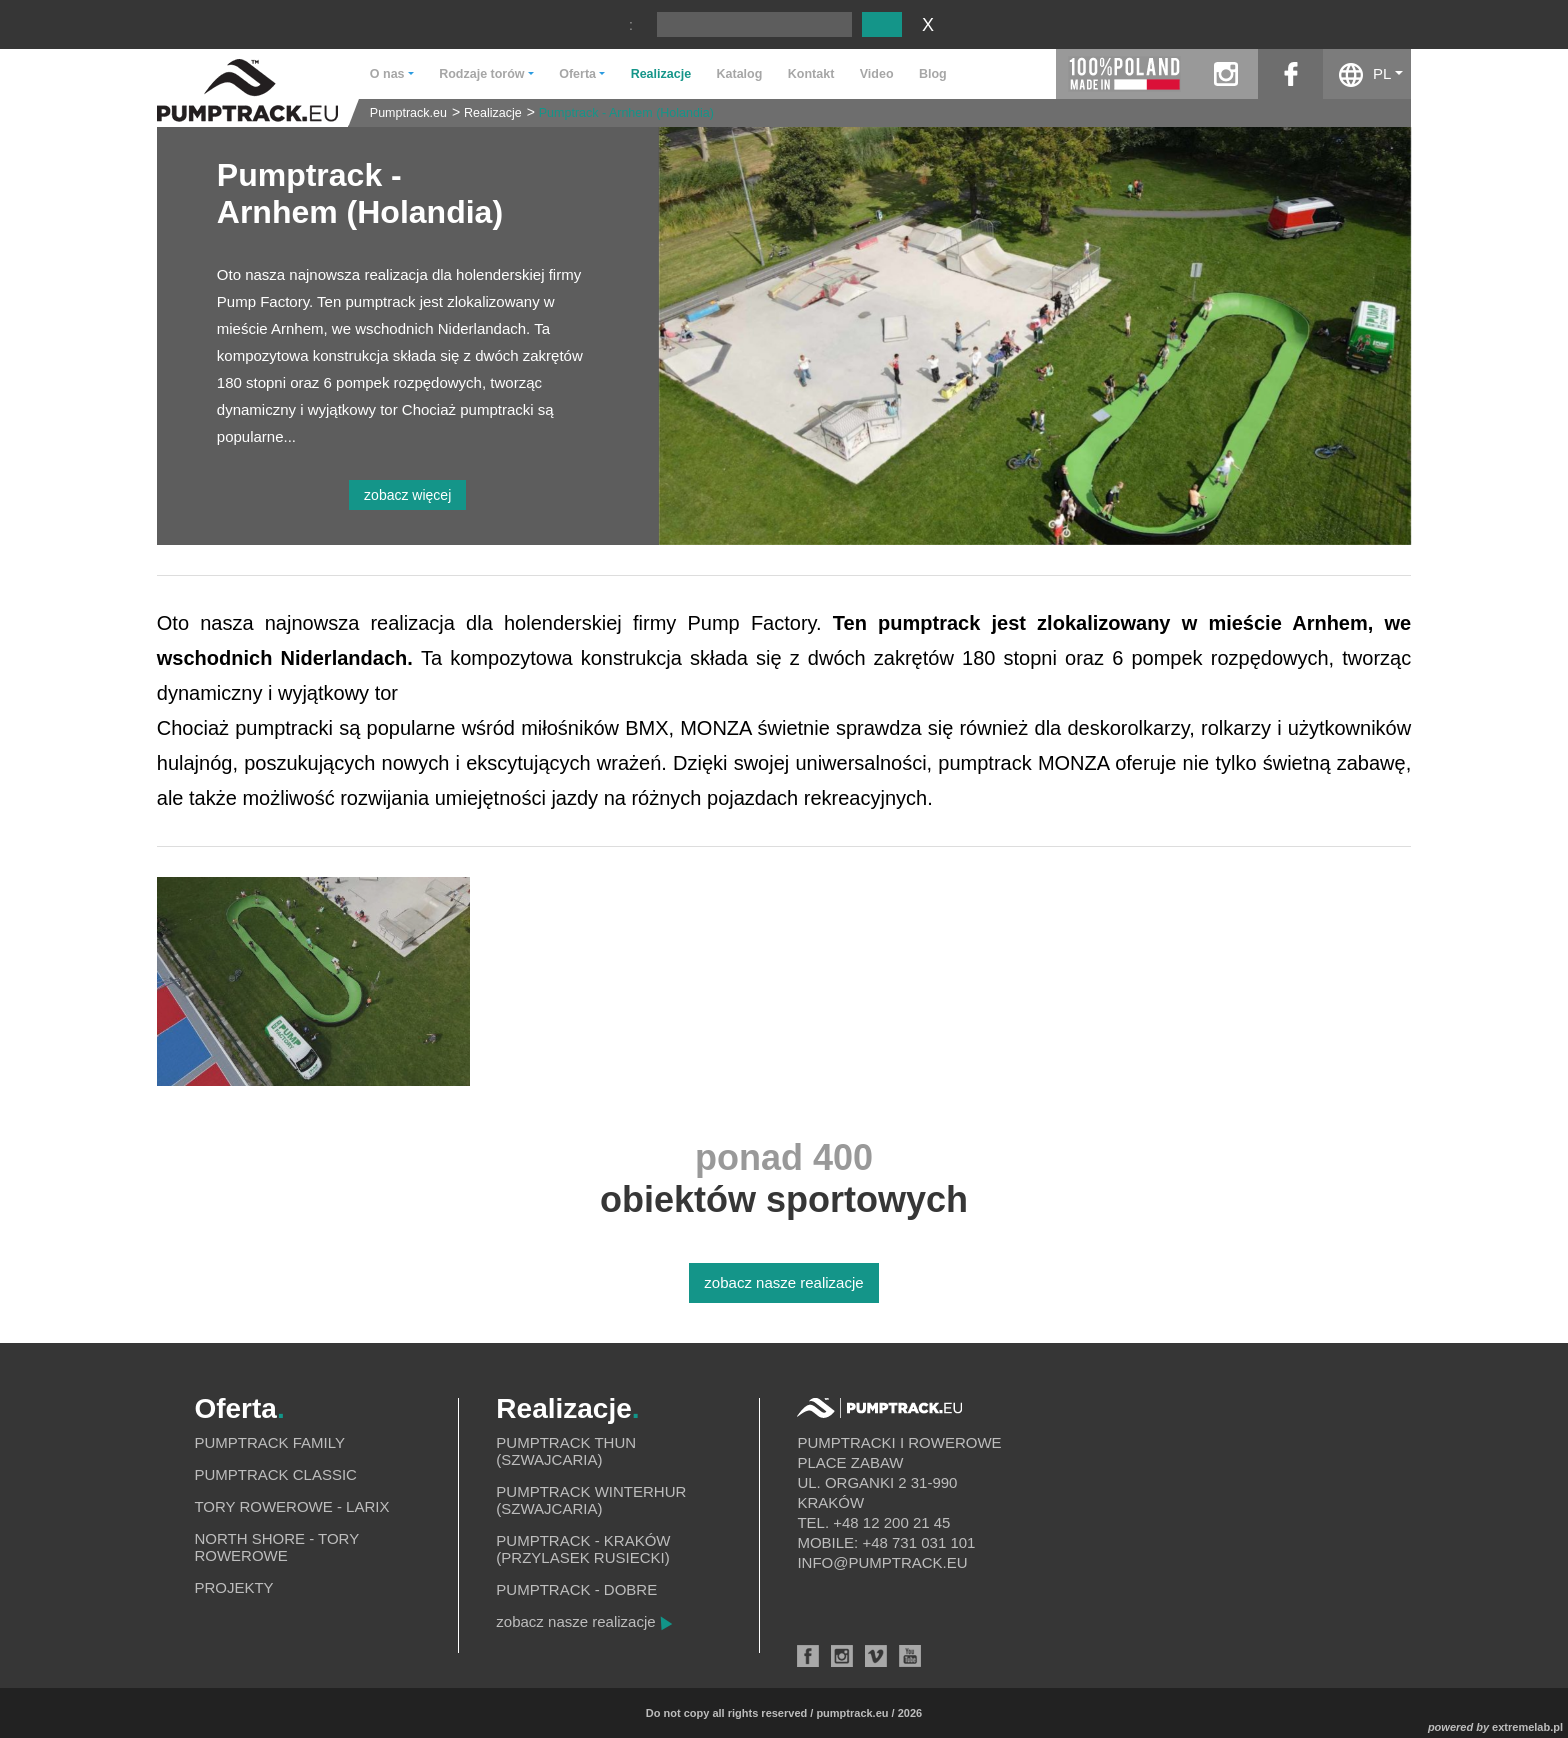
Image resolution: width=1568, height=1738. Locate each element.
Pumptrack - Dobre (576, 1589)
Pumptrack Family (269, 1442)
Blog (933, 74)
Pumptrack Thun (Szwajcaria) (566, 1451)
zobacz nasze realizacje (783, 1282)
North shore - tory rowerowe (276, 1547)
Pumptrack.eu (408, 113)
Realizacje (661, 74)
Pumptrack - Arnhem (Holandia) (626, 113)
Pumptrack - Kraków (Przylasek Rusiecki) (583, 1549)
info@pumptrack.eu (882, 1562)
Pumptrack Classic (275, 1474)
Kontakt (811, 74)
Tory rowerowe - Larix (291, 1506)
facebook (1290, 74)
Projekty (233, 1587)
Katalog (740, 74)
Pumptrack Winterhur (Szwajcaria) (591, 1500)
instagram (1225, 74)
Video (877, 74)
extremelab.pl (1527, 1727)
